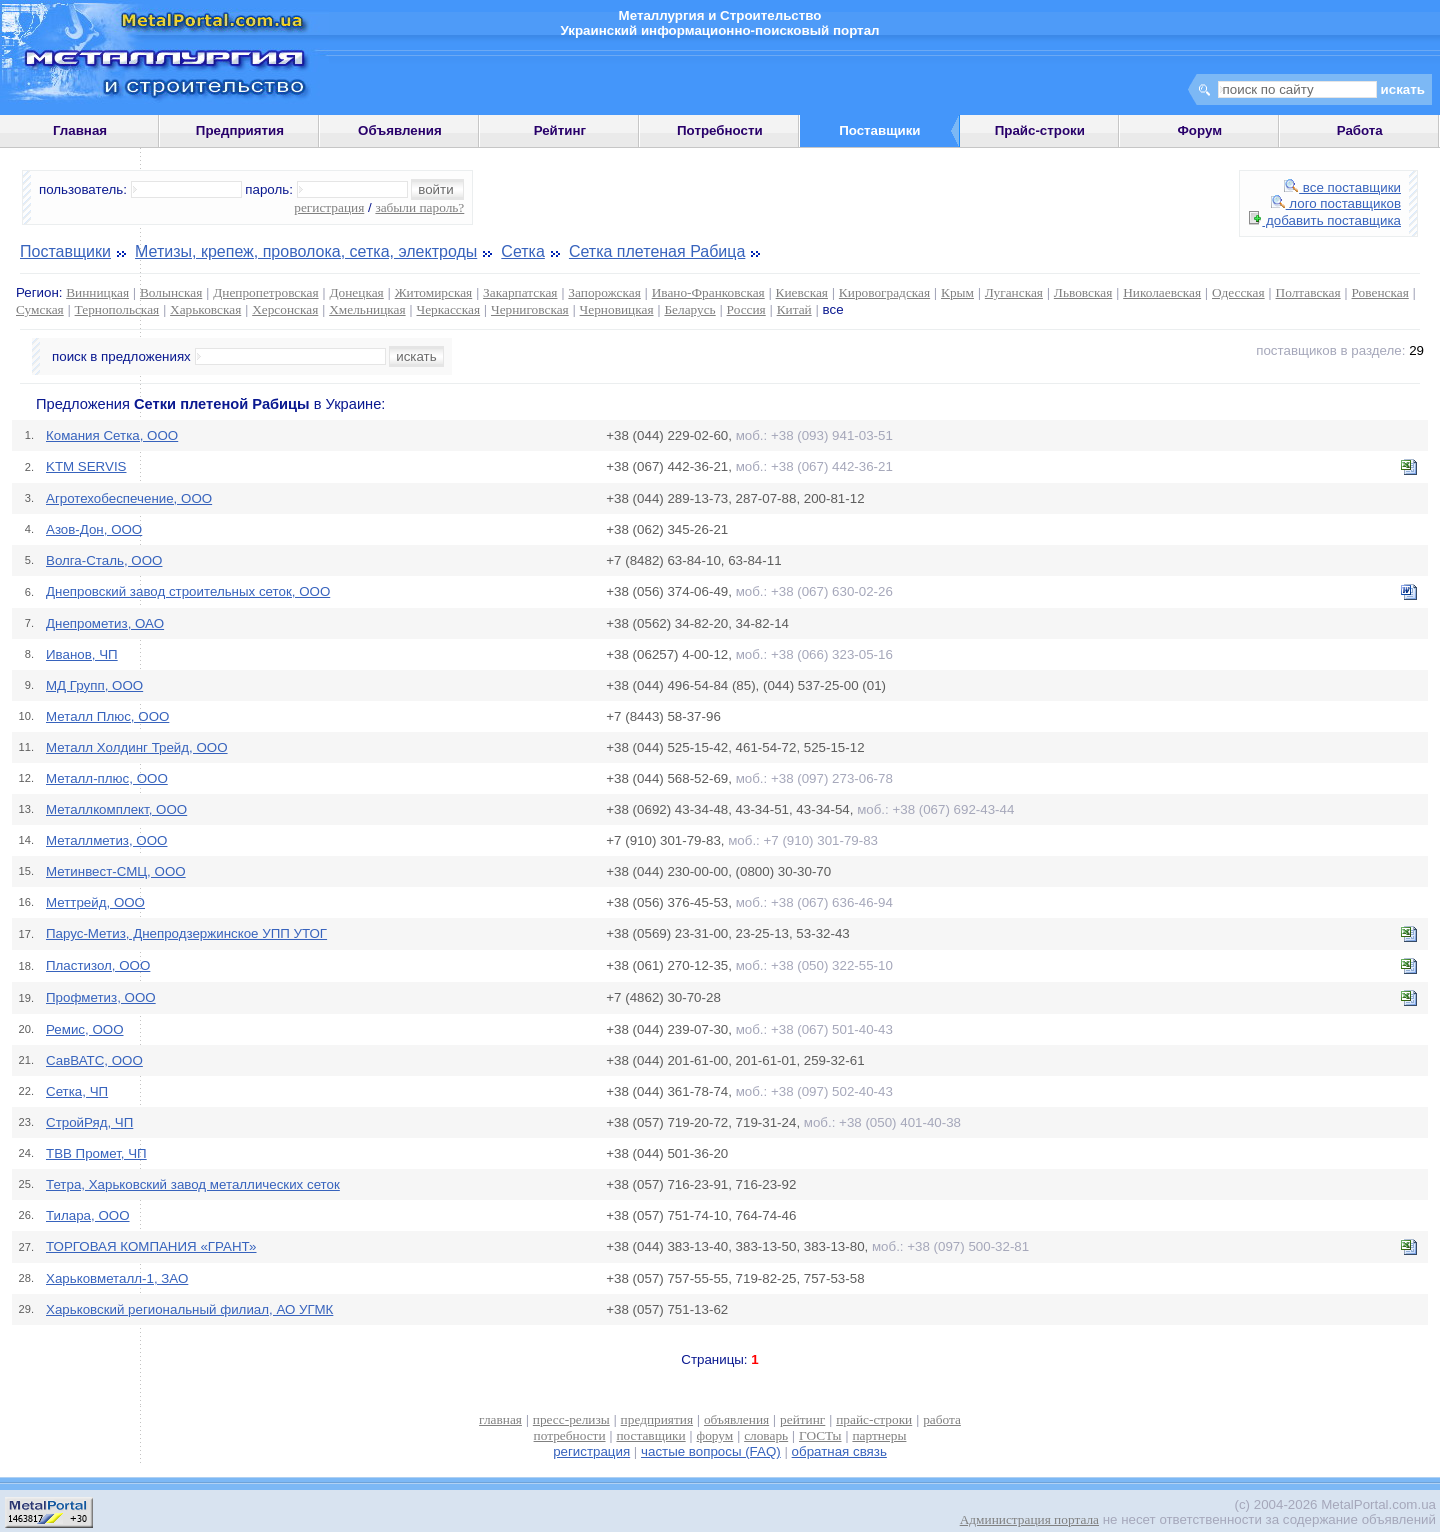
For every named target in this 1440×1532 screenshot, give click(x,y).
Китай (794, 309)
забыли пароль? (419, 207)
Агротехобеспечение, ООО (129, 498)
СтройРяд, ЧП (89, 1122)
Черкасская (449, 309)
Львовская (1083, 292)
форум (715, 1435)
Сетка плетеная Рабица (657, 251)
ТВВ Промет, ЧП (96, 1153)
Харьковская (205, 309)
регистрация (329, 207)
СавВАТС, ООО (94, 1060)
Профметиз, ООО (101, 997)
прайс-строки (874, 1419)
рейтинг (802, 1419)
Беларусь (689, 309)
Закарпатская (520, 292)
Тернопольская (117, 309)
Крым (957, 292)
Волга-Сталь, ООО (104, 560)
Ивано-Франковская (708, 292)
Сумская (40, 309)
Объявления (400, 130)
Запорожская (604, 292)
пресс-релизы (571, 1419)
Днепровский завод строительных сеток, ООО (188, 591)
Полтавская (1308, 292)
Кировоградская (884, 292)
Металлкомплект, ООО (116, 809)
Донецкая (356, 292)
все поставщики (1342, 187)
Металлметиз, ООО (106, 840)
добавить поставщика (1325, 220)
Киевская (802, 292)
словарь (766, 1435)
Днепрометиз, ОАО (105, 623)
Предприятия (240, 130)
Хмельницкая (367, 309)
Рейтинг (560, 130)
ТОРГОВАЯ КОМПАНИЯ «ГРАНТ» (151, 1246)
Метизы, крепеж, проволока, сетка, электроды (306, 251)
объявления (736, 1419)
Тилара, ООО (88, 1215)
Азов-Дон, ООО (94, 529)
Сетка (523, 251)
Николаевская (1162, 292)
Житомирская (434, 292)
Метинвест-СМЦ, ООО (116, 871)
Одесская (1238, 292)
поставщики (650, 1435)
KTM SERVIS (86, 466)
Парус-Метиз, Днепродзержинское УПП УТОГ (186, 933)
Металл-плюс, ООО (107, 778)
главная (500, 1419)
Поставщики (65, 251)
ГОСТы (820, 1435)
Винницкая (97, 292)
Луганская (1014, 292)
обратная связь (839, 1451)
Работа (1360, 130)
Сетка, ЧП (77, 1091)
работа (942, 1419)
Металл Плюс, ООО (107, 716)
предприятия (657, 1419)
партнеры (879, 1435)
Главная (80, 130)
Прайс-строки (1040, 130)
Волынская (171, 292)
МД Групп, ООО (94, 685)
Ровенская (1380, 292)
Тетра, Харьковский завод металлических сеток (193, 1184)
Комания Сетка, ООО (112, 435)
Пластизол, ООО (98, 965)
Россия (746, 309)
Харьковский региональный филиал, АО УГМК (189, 1309)
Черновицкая (617, 309)
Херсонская (285, 309)
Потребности (720, 130)
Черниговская (530, 309)
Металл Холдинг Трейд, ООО (137, 747)
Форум (1199, 130)
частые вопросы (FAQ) (711, 1451)
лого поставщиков (1336, 203)
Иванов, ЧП (82, 654)
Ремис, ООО (85, 1029)
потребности (570, 1435)
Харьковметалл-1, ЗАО (117, 1278)
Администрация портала (1029, 1519)
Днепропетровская (265, 292)
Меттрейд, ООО (95, 902)
